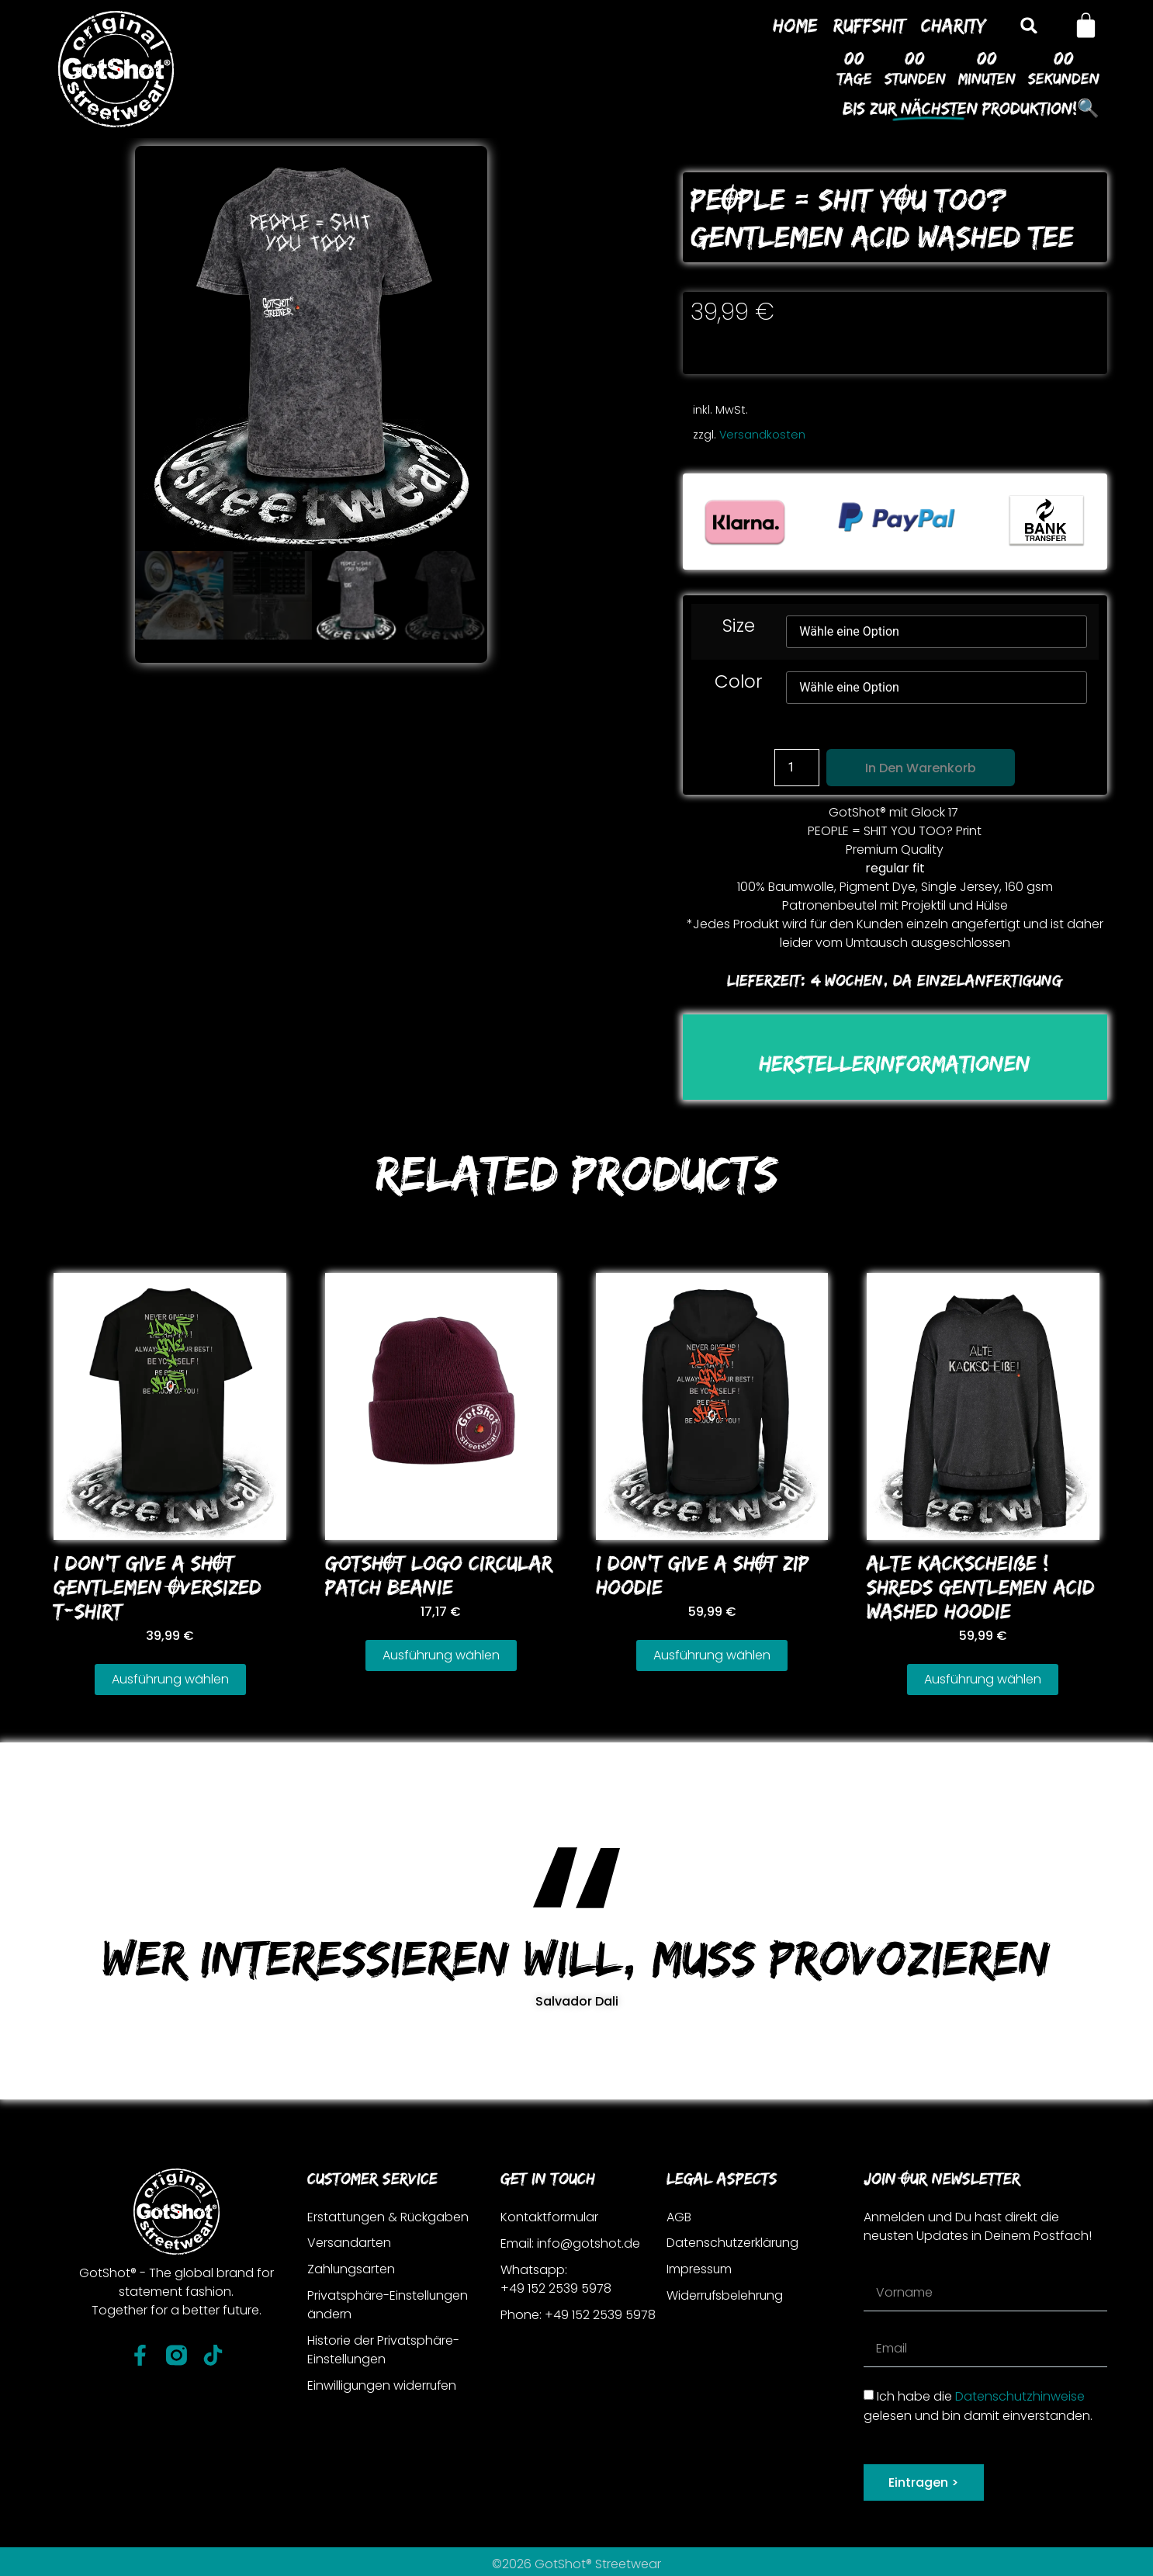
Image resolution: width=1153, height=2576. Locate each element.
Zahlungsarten (351, 2270)
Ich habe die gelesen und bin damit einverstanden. (978, 2406)
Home (795, 25)
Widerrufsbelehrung (726, 2296)
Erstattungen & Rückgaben (388, 2217)
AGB (679, 2217)
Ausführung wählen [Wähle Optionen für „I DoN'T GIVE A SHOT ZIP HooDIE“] (711, 1655)
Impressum (699, 2270)
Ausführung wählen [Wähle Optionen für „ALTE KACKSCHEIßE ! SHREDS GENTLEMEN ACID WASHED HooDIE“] (982, 1679)
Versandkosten (762, 434)
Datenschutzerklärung (733, 2243)
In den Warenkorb (920, 768)
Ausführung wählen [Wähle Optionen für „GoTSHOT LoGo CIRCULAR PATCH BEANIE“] (441, 1655)
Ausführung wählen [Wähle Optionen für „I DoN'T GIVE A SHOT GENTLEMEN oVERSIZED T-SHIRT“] (170, 1679)
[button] (1029, 25)
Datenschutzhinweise (1020, 2396)
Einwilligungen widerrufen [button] (383, 2386)
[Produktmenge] (796, 767)
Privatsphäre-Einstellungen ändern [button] (388, 2305)
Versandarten (349, 2243)
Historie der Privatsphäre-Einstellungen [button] (383, 2350)
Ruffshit (869, 25)
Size (738, 626)
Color (739, 682)
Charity (953, 25)
